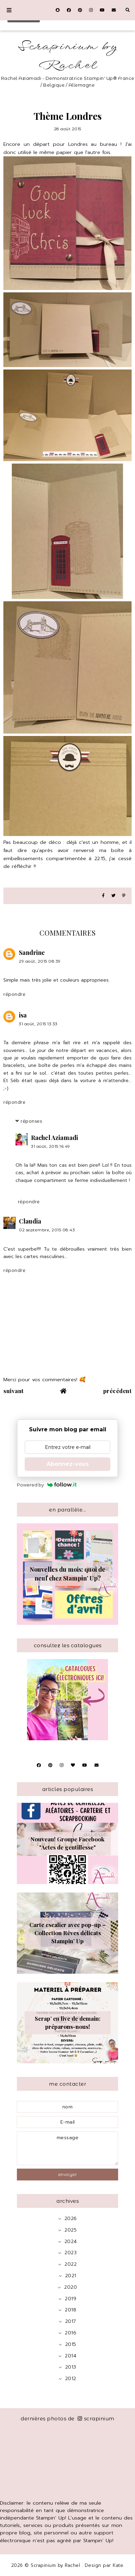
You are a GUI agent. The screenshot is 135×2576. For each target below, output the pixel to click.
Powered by (47, 1484)
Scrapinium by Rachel (67, 56)
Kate (118, 2565)
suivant (13, 1390)
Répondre (14, 994)
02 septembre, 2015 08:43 (47, 1229)
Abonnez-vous (68, 1464)
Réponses (31, 1121)
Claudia (30, 1221)
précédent (117, 1390)
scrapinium (96, 2418)
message (67, 2148)
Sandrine (32, 952)
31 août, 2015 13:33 (38, 1023)
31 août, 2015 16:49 (50, 1146)
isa (23, 1015)
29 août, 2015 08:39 (40, 961)
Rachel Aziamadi (54, 1138)
